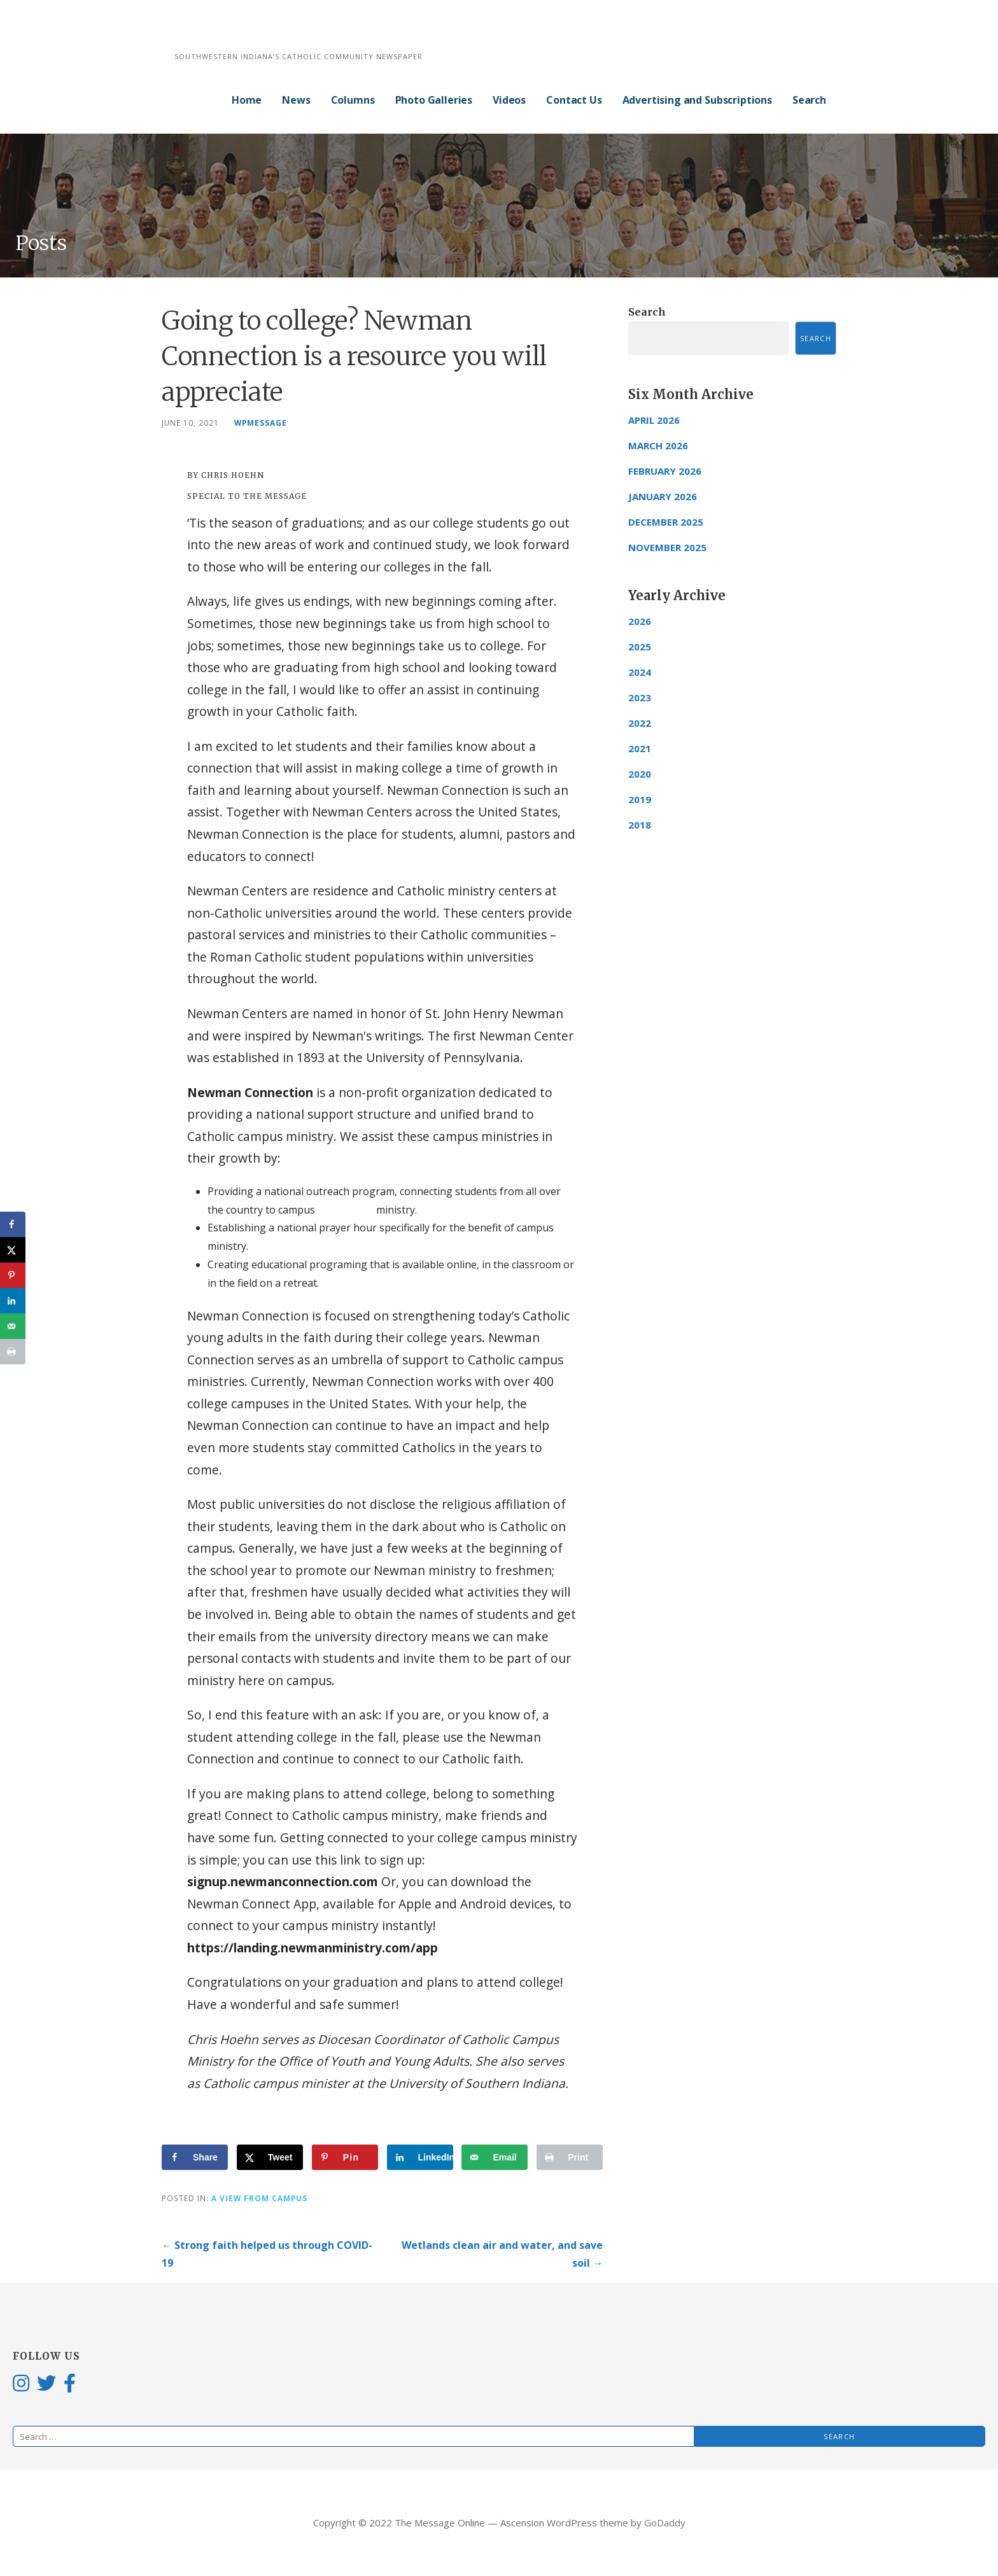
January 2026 (662, 496)
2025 (639, 646)
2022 (639, 723)
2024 (639, 672)
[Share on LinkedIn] (420, 2157)
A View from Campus (259, 2198)
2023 (639, 697)
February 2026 (664, 471)
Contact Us (573, 100)
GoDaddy (664, 2522)
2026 (639, 621)
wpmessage (260, 422)
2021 (639, 748)
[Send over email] (494, 2157)
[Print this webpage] (570, 2157)
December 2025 (665, 521)
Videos (509, 100)
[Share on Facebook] (195, 2157)
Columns (353, 100)
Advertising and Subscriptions (697, 100)
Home (247, 100)
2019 (639, 799)
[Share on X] (270, 2157)
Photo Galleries (434, 100)
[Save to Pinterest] (345, 2157)
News (296, 100)
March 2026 (658, 445)
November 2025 (667, 547)
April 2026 (654, 420)
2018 (639, 824)
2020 (639, 773)
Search (809, 100)
